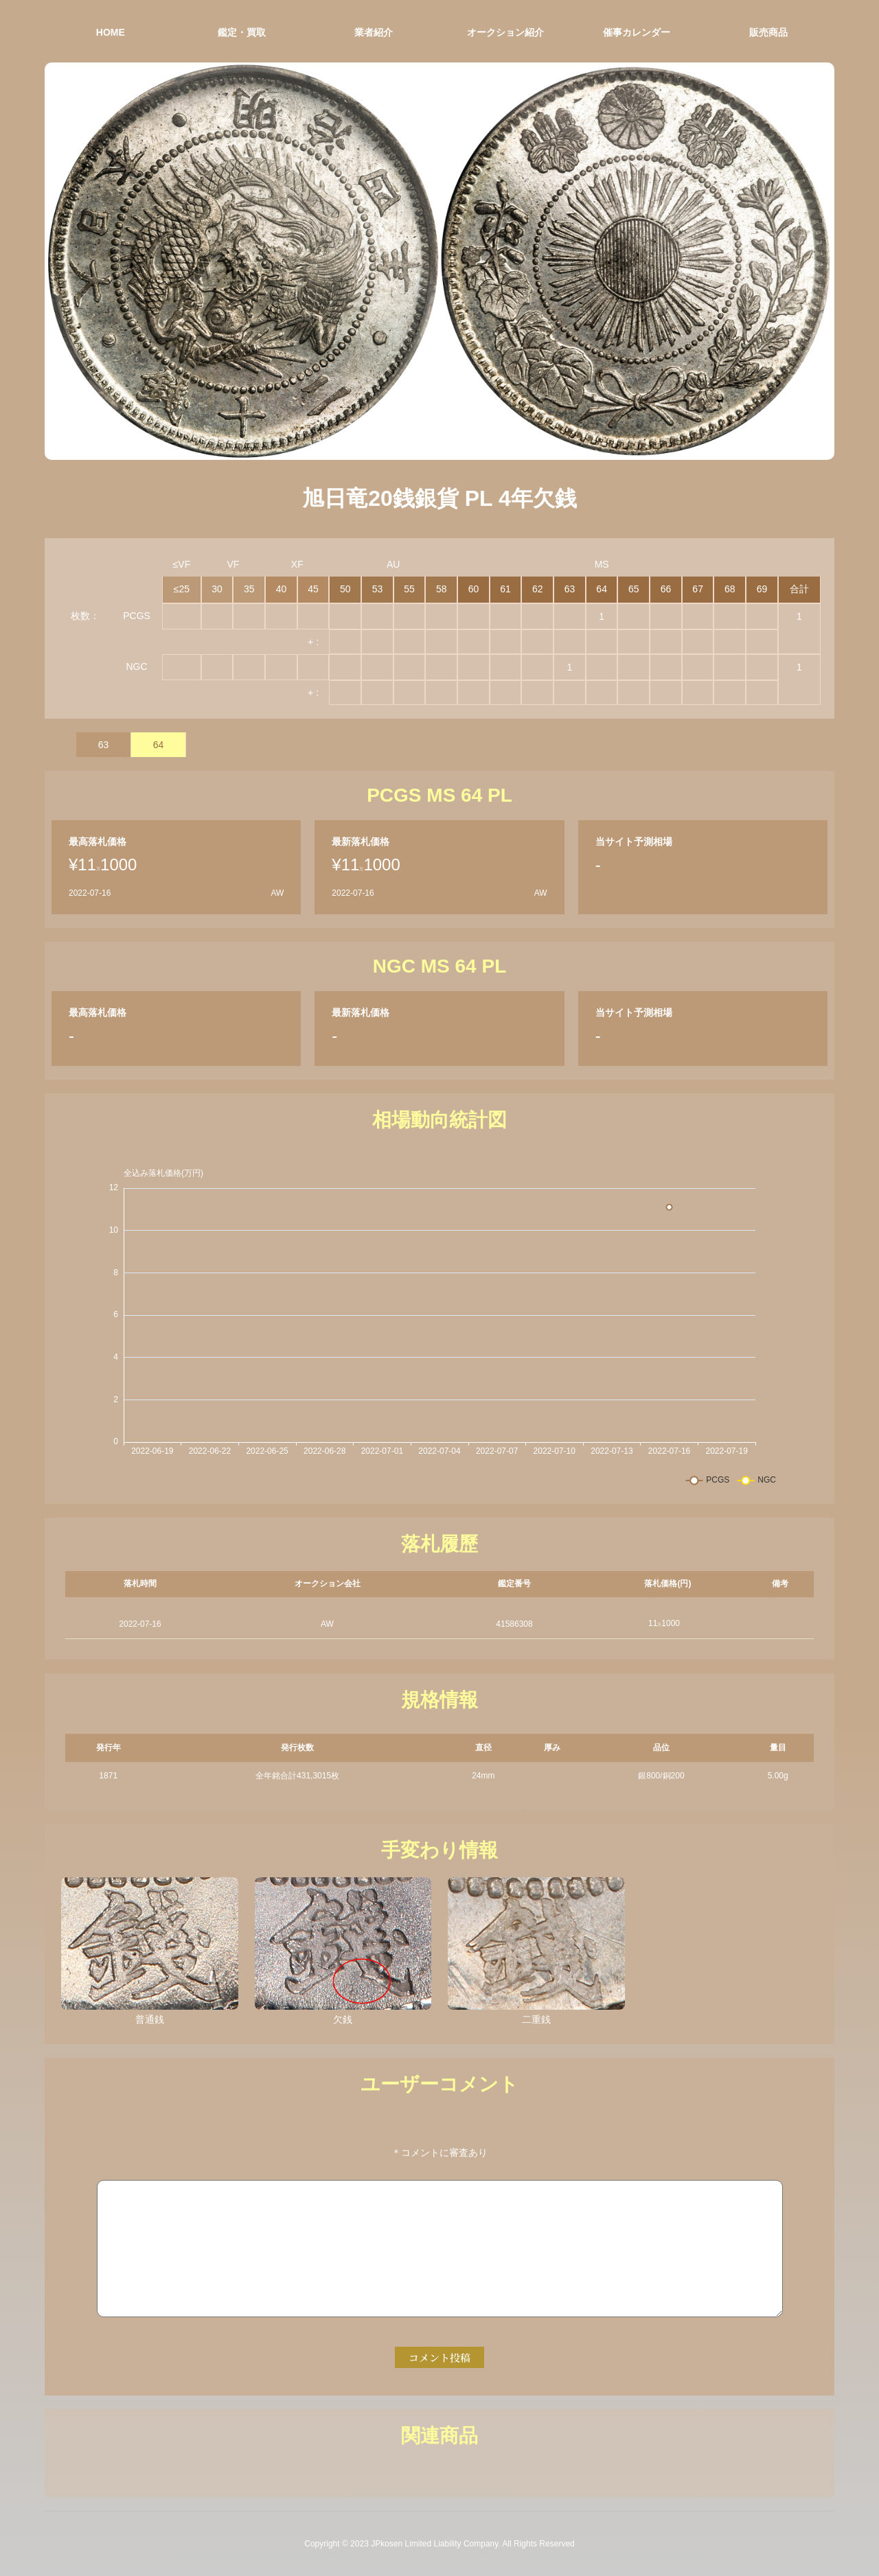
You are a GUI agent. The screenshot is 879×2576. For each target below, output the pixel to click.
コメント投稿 (439, 2357)
